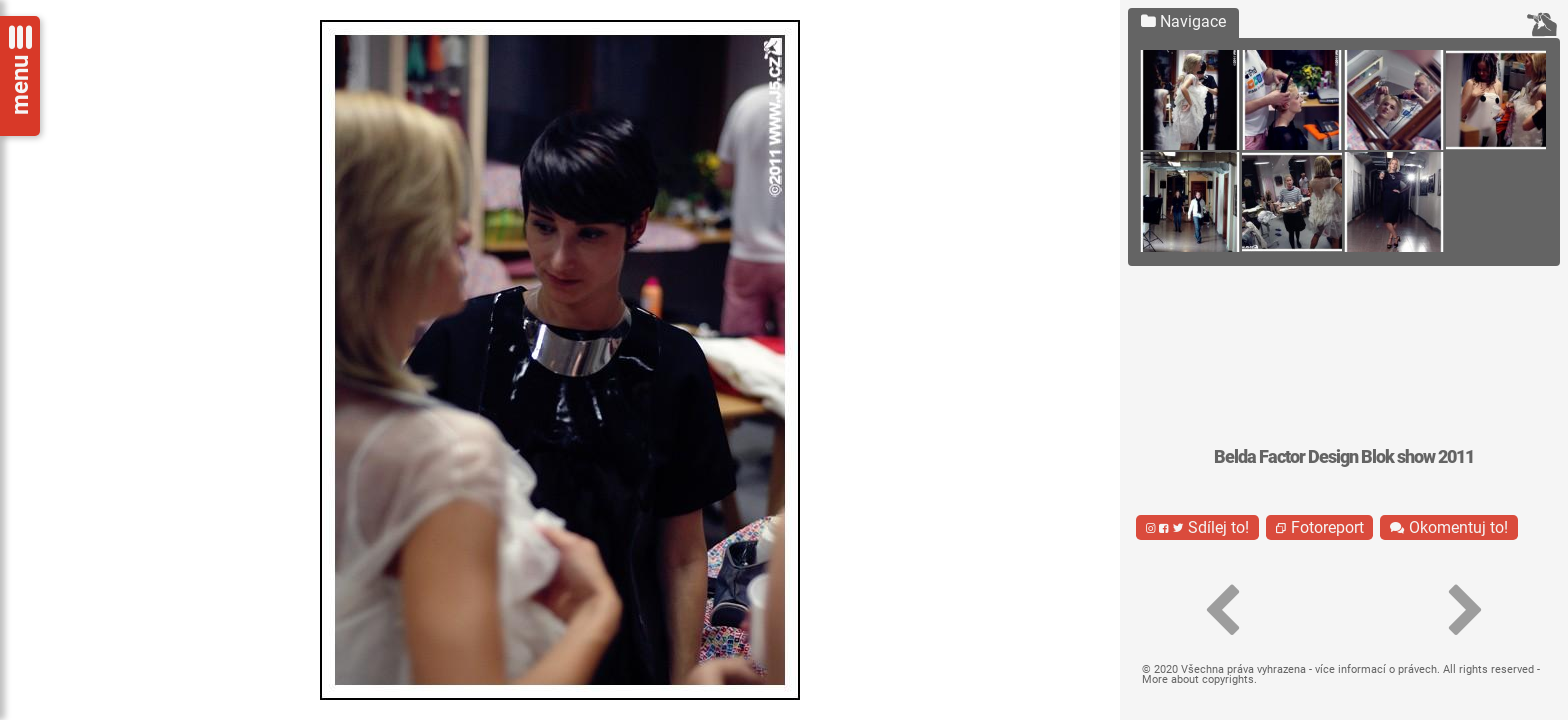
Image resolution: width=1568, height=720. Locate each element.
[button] (1222, 611)
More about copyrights (1198, 679)
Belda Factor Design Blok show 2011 (1344, 457)
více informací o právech (1376, 669)
